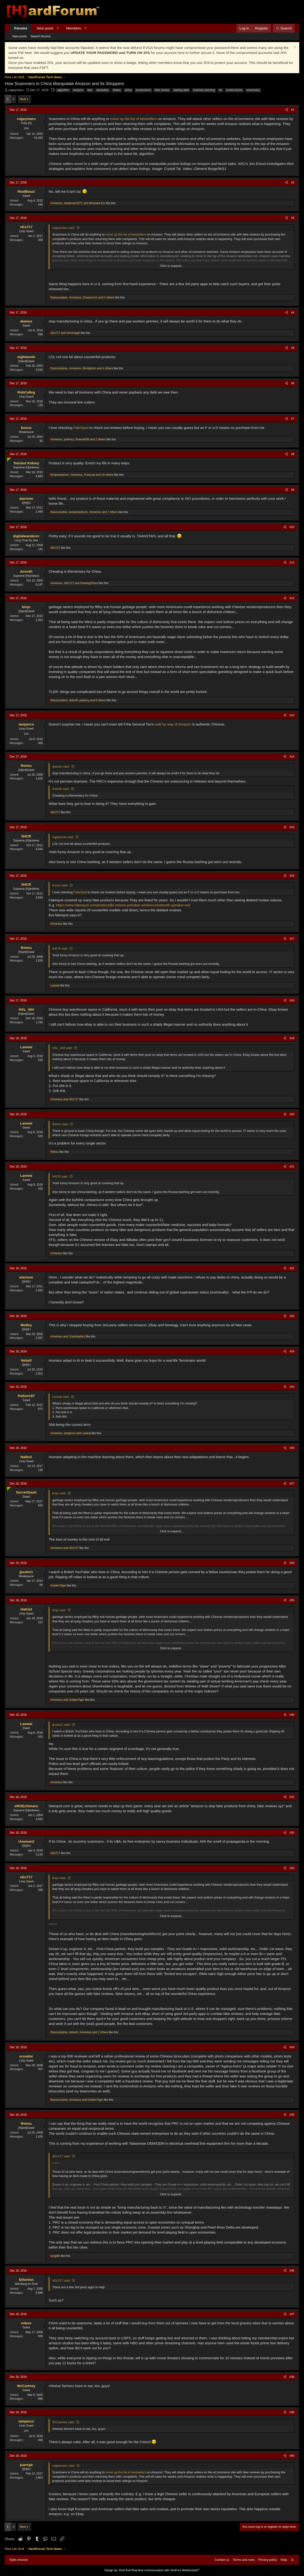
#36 (292, 2270)
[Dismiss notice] (294, 47)
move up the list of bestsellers (133, 119)
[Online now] (8, 458)
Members (73, 28)
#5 (292, 348)
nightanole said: (63, 837)
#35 (292, 2114)
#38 (292, 2377)
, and (77, 203)
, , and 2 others (78, 439)
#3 (292, 218)
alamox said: (61, 766)
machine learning (204, 90)
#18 (292, 1000)
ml (220, 90)
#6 (292, 383)
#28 (292, 1563)
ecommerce (143, 90)
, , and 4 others (82, 297)
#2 (292, 182)
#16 (292, 875)
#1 (292, 109)
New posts (45, 28)
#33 (292, 1868)
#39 (292, 2412)
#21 (292, 1166)
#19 (292, 1038)
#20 (292, 1114)
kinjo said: (59, 1493)
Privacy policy (267, 2560)
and (65, 333)
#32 (292, 1832)
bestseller (102, 90)
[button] (58, 28)
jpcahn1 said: (61, 1724)
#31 (292, 1797)
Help (283, 2560)
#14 (292, 756)
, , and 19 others (81, 474)
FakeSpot (80, 428)
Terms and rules (244, 2560)
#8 (292, 454)
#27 (292, 1483)
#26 (292, 1448)
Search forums (41, 36)
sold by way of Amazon (173, 724)
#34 (292, 2047)
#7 (292, 418)
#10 (292, 527)
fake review (162, 90)
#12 (292, 598)
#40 (292, 2455)
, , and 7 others (84, 512)
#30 (292, 1714)
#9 (292, 489)
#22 (292, 1268)
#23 (292, 1316)
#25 (292, 1387)
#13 (292, 715)
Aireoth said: (60, 789)
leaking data (181, 90)
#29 (292, 1600)
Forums (20, 28)
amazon (78, 90)
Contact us (221, 2560)
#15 (292, 827)
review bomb (234, 90)
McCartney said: (63, 2422)
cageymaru (16, 90)
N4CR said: (60, 948)
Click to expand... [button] (172, 266)
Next (23, 99)
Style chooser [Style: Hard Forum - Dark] (18, 2560)
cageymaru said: (63, 228)
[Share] (287, 110)
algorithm (63, 90)
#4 (292, 312)
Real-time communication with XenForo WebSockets (165, 2570)
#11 (292, 562)
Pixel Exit (124, 2570)
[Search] (283, 28)
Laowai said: (60, 1397)
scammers (253, 90)
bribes (117, 90)
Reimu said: (60, 1124)
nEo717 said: (61, 2156)
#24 (292, 1351)
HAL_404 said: (62, 1048)
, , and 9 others (78, 700)
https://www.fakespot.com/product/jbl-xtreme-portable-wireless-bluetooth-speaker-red (123, 905)
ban (90, 90)
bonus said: (60, 885)
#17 (292, 938)
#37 (292, 2314)
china (128, 90)
